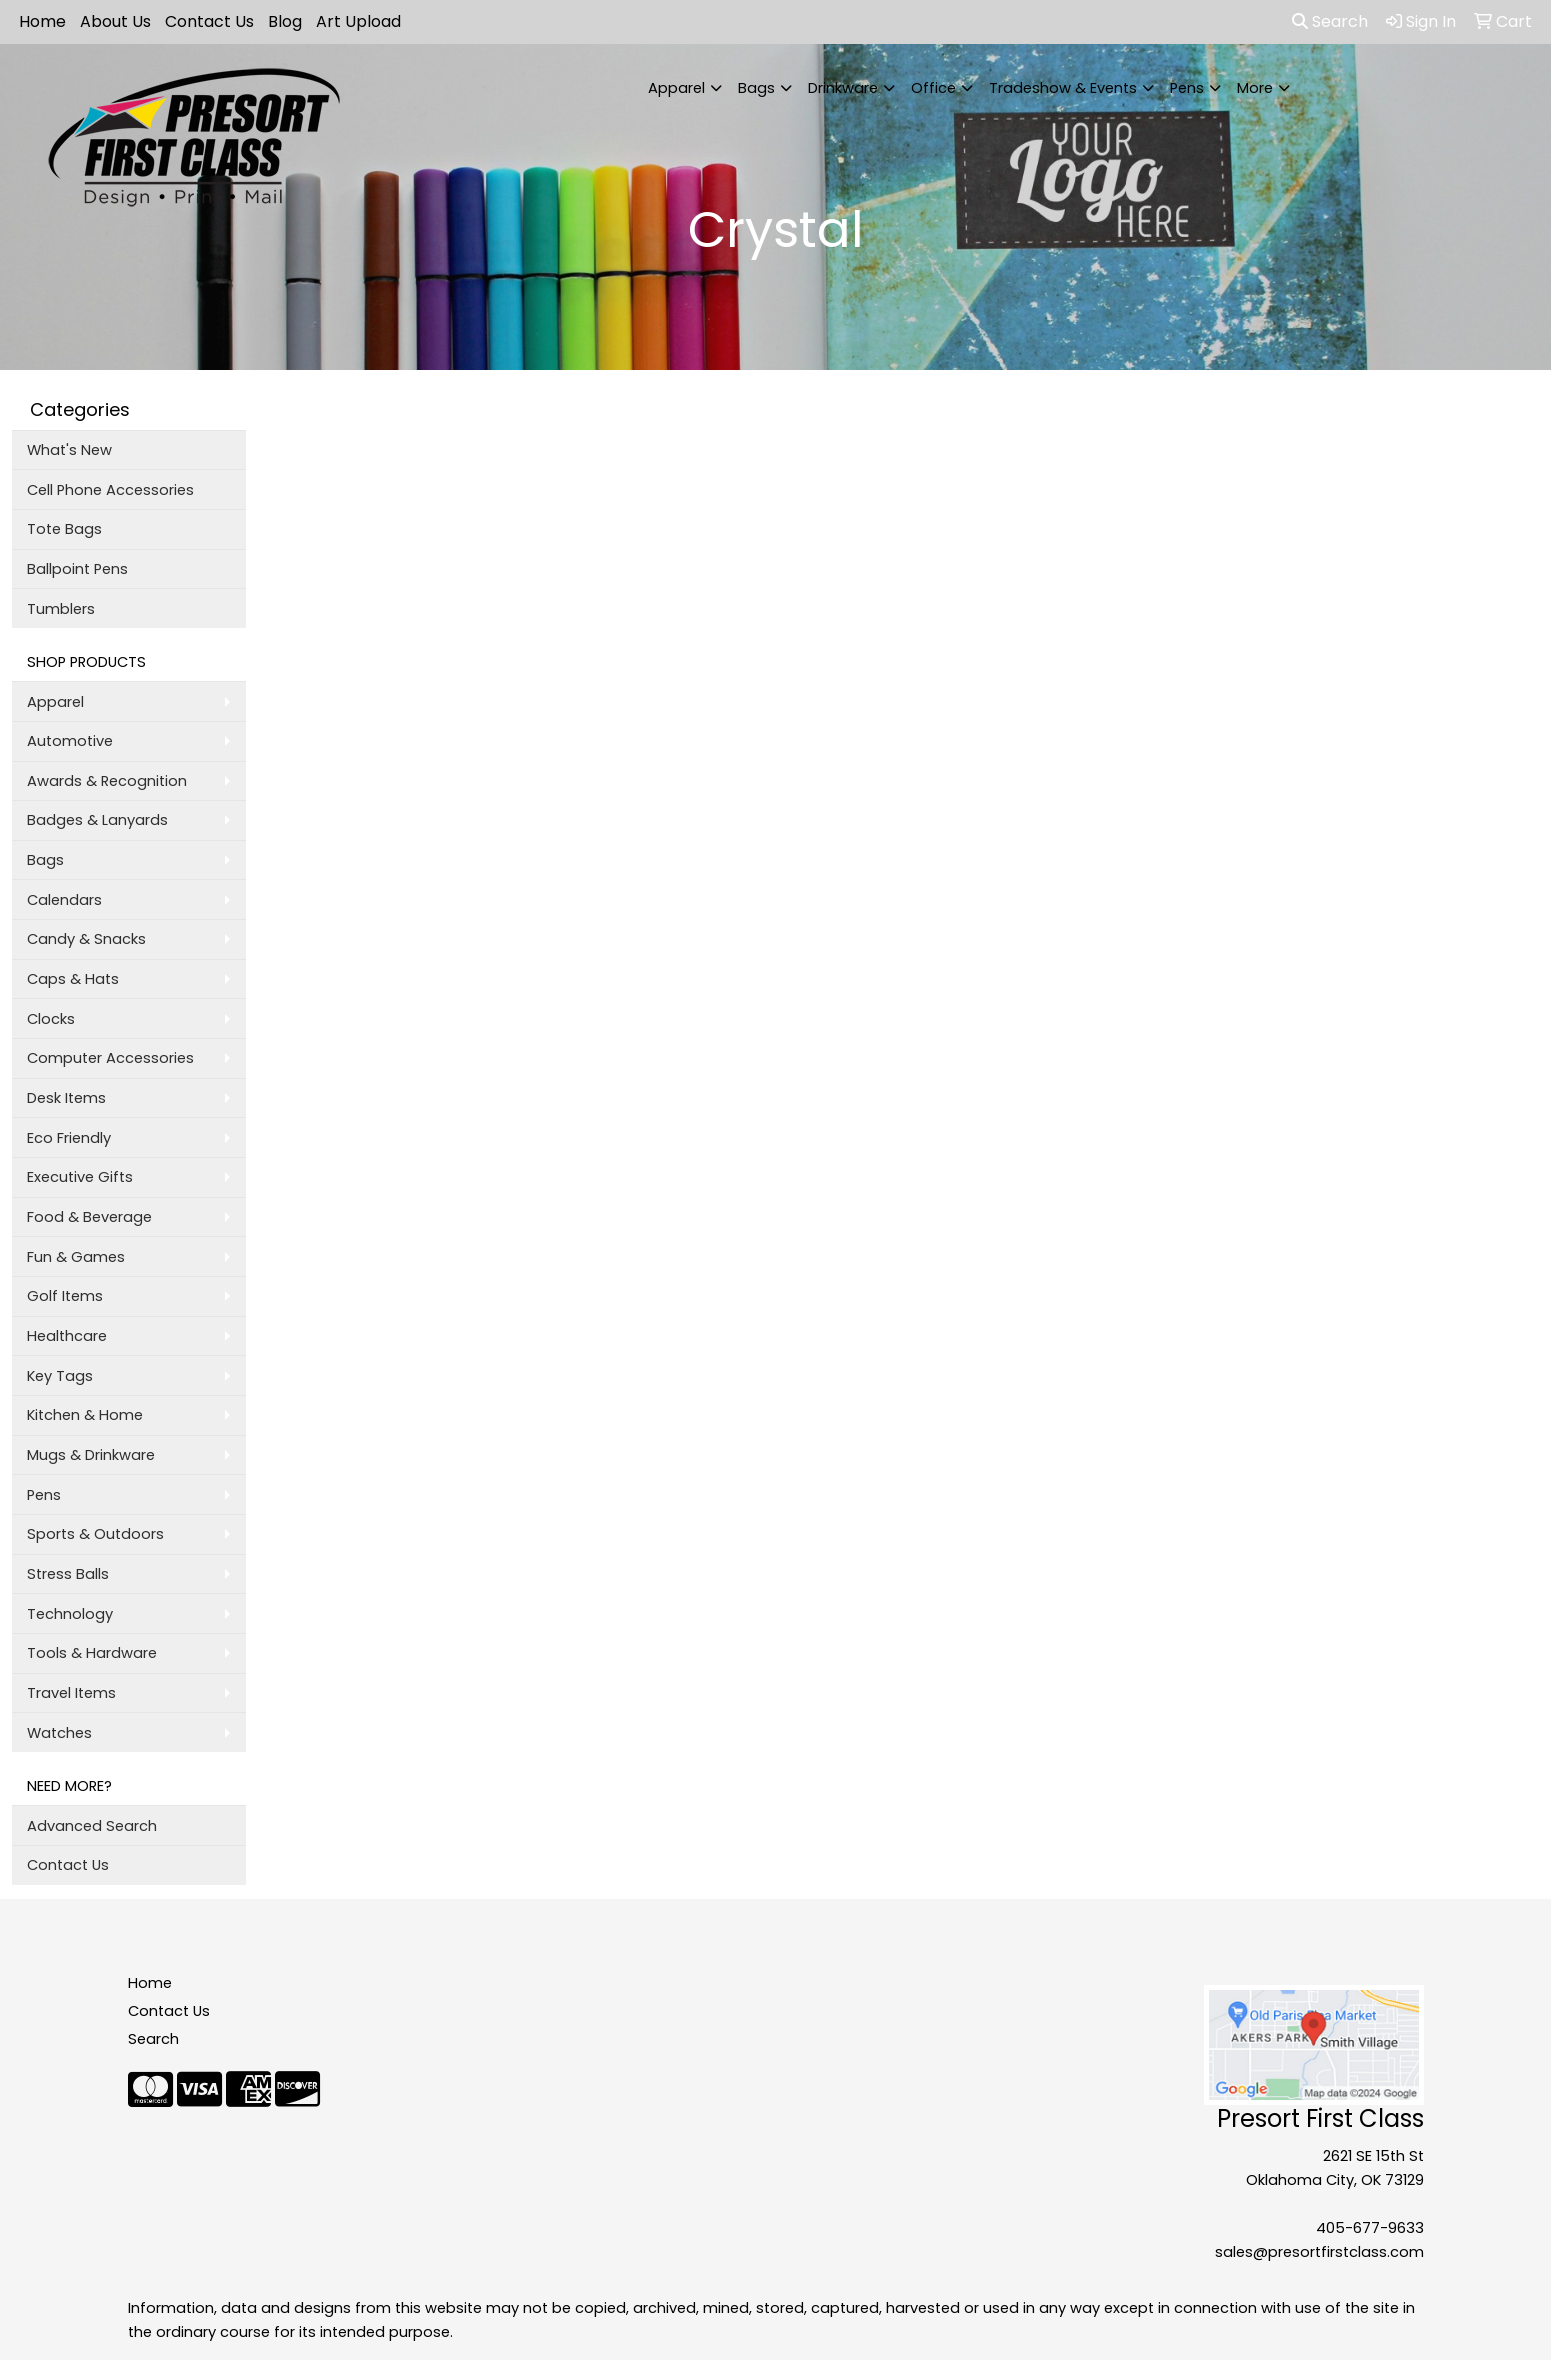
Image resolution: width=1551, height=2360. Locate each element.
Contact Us (209, 21)
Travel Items (71, 1693)
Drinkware (843, 88)
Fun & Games (76, 1257)
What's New (69, 450)
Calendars (64, 900)
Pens (1187, 88)
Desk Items (66, 1098)
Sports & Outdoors (95, 1534)
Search (1330, 21)
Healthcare (67, 1336)
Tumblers (61, 609)
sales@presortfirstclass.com (1319, 2252)
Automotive (70, 741)
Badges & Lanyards (97, 820)
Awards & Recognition (107, 781)
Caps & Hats (73, 979)
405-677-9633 (1370, 2228)
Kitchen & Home (85, 1415)
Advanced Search (92, 1826)
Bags (756, 88)
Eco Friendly (69, 1138)
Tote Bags (64, 529)
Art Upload (358, 21)
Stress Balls (68, 1574)
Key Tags (60, 1376)
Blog (285, 21)
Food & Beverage (89, 1217)
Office (933, 88)
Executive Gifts (80, 1177)
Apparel (676, 88)
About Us (115, 21)
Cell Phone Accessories (110, 490)
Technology (70, 1614)
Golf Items (65, 1296)
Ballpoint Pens (77, 569)
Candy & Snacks (86, 939)
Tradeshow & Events (1063, 88)
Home (42, 21)
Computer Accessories (110, 1058)
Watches (59, 1733)
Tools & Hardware (92, 1653)
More (1255, 88)
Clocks (51, 1019)
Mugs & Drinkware (91, 1455)
